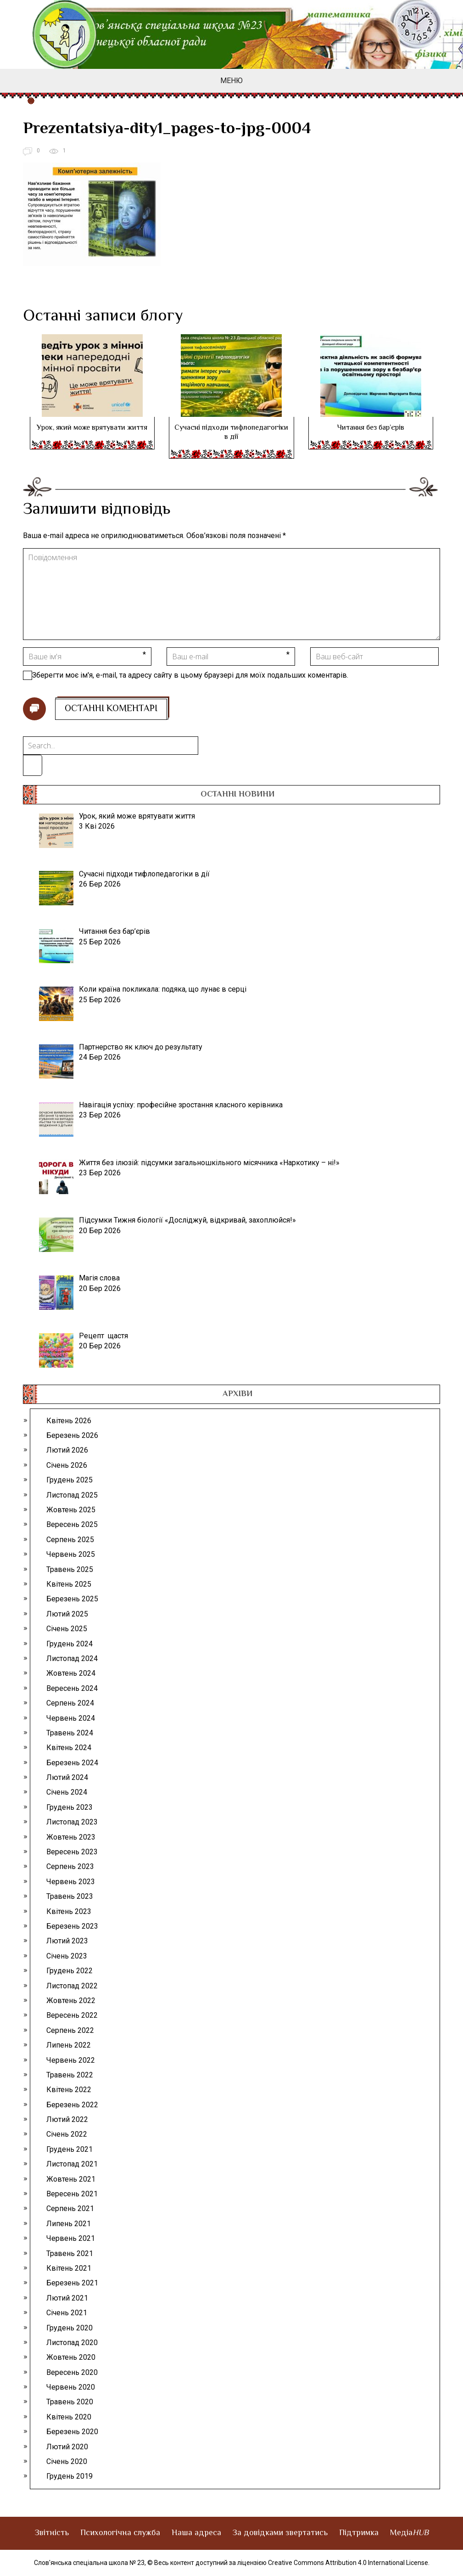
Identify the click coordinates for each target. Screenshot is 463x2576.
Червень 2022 (70, 2060)
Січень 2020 (66, 2461)
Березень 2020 (72, 2431)
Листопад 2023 (72, 1822)
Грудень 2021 (69, 2149)
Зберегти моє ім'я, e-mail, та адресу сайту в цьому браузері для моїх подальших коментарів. (190, 675)
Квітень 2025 (68, 1584)
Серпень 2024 (70, 1703)
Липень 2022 (68, 2045)
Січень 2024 (66, 1792)
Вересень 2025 (72, 1524)
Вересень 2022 (72, 2015)
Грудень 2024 (69, 1643)
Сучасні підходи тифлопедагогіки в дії (231, 432)
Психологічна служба (120, 2533)
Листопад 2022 (72, 1985)
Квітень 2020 (68, 2417)
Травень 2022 (69, 2075)
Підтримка (359, 2533)
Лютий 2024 (67, 1777)
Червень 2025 (70, 1554)
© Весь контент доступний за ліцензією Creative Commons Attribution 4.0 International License (287, 2562)
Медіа (409, 2533)
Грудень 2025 (69, 1480)
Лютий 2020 (67, 2446)
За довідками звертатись (280, 2533)
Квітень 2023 (68, 1911)
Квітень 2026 (68, 1420)
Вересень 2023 (72, 1851)
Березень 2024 (72, 1762)
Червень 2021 (70, 2238)
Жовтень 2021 (70, 2179)
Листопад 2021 (72, 2164)
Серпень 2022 (70, 2030)
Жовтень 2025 (70, 1509)
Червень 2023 (70, 1881)
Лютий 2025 (67, 1614)
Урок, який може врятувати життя (92, 428)
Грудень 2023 (69, 1807)
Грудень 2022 (69, 1970)
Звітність (52, 2533)
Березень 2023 (72, 1926)
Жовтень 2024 (70, 1673)
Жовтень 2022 (70, 2000)
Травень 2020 (69, 2401)
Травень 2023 (69, 1896)
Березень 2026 (72, 1435)
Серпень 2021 (70, 2208)
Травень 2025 (69, 1569)
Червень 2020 (70, 2387)
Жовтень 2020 (70, 2357)
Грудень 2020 (69, 2327)
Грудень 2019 (69, 2476)
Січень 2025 (66, 1628)
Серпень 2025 (70, 1539)
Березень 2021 (72, 2283)
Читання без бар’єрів (370, 428)
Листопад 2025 (72, 1495)
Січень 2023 (66, 1956)
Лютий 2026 (67, 1450)
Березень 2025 (72, 1598)
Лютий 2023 (67, 1940)
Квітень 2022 (68, 2089)
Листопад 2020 (72, 2342)
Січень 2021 (66, 2312)
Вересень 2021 (72, 2193)
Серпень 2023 (70, 1866)
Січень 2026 (66, 1465)
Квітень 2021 (68, 2268)
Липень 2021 (68, 2223)
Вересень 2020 (72, 2372)
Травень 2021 (69, 2253)
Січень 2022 (66, 2134)
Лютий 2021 (67, 2298)
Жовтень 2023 (70, 1837)
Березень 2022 (72, 2104)
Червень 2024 (70, 1718)
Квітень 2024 (68, 1747)
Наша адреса (196, 2533)
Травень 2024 (69, 1733)
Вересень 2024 (72, 1688)
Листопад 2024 (72, 1658)
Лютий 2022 (67, 2119)
